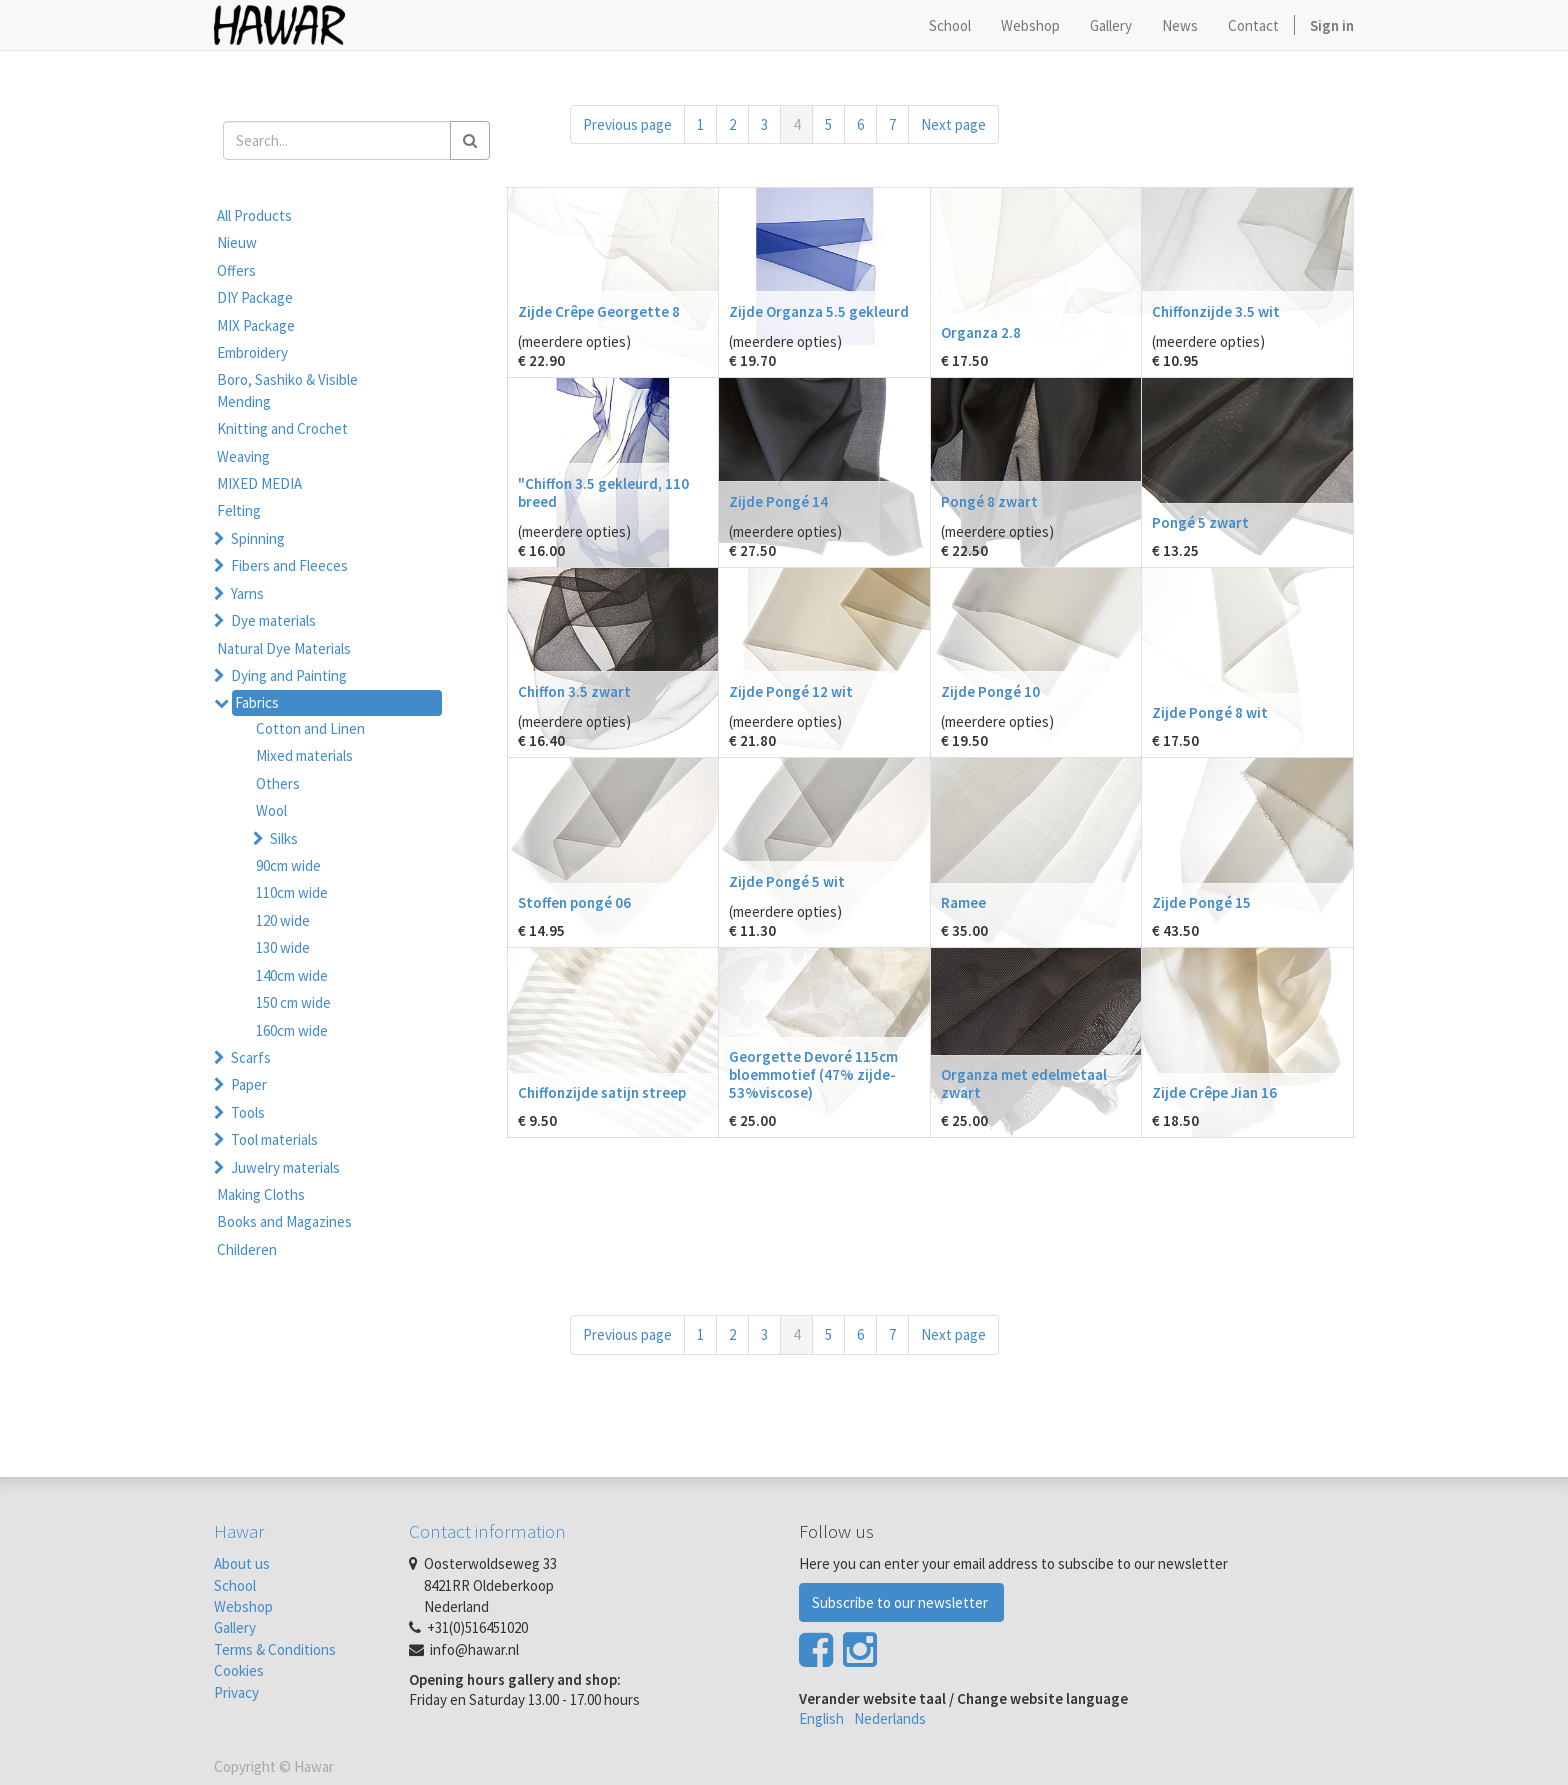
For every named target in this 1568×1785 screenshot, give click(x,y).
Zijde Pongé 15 (1201, 902)
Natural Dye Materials (284, 648)
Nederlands (890, 1718)
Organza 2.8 (981, 332)
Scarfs (251, 1057)
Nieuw (237, 242)
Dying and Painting (289, 675)
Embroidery (252, 352)
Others (278, 783)
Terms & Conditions (275, 1649)
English (821, 1718)
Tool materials (274, 1139)
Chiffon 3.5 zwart (574, 691)
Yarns (247, 593)
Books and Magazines (284, 1221)
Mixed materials (304, 755)
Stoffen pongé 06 (574, 902)
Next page (953, 124)
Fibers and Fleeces (289, 565)
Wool (271, 810)
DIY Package (255, 297)
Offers (236, 270)
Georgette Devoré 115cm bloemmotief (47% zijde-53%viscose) (813, 1074)
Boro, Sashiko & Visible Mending (287, 390)
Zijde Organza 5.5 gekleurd (819, 311)
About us (242, 1563)
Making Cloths (261, 1194)
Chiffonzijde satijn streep (602, 1092)
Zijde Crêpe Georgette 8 (599, 311)
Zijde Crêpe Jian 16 (1214, 1092)
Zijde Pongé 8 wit (1210, 712)
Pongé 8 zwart (989, 501)
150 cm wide (293, 1002)
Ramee (963, 902)
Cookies (239, 1670)
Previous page (627, 124)
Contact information (487, 1531)
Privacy (236, 1692)
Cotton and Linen (310, 728)
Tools (248, 1112)
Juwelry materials (285, 1167)
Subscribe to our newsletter (901, 1602)
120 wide (283, 920)
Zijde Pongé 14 (778, 501)
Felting (239, 510)
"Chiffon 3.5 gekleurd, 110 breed (603, 492)
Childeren (247, 1249)
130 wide (283, 947)
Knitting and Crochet (282, 428)
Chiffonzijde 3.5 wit (1216, 311)
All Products (254, 215)
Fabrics (257, 702)
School (235, 1585)
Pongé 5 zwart (1200, 522)
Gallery (235, 1627)
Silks (284, 838)
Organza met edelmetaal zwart (1024, 1083)
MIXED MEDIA (259, 483)
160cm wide (292, 1030)
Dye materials (273, 620)
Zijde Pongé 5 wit (787, 881)
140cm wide (292, 975)
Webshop (243, 1606)
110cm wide (292, 892)
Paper (249, 1084)
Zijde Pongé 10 (990, 691)
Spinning (258, 538)
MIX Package (256, 325)
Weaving (243, 456)
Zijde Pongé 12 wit (791, 691)
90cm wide (288, 865)
